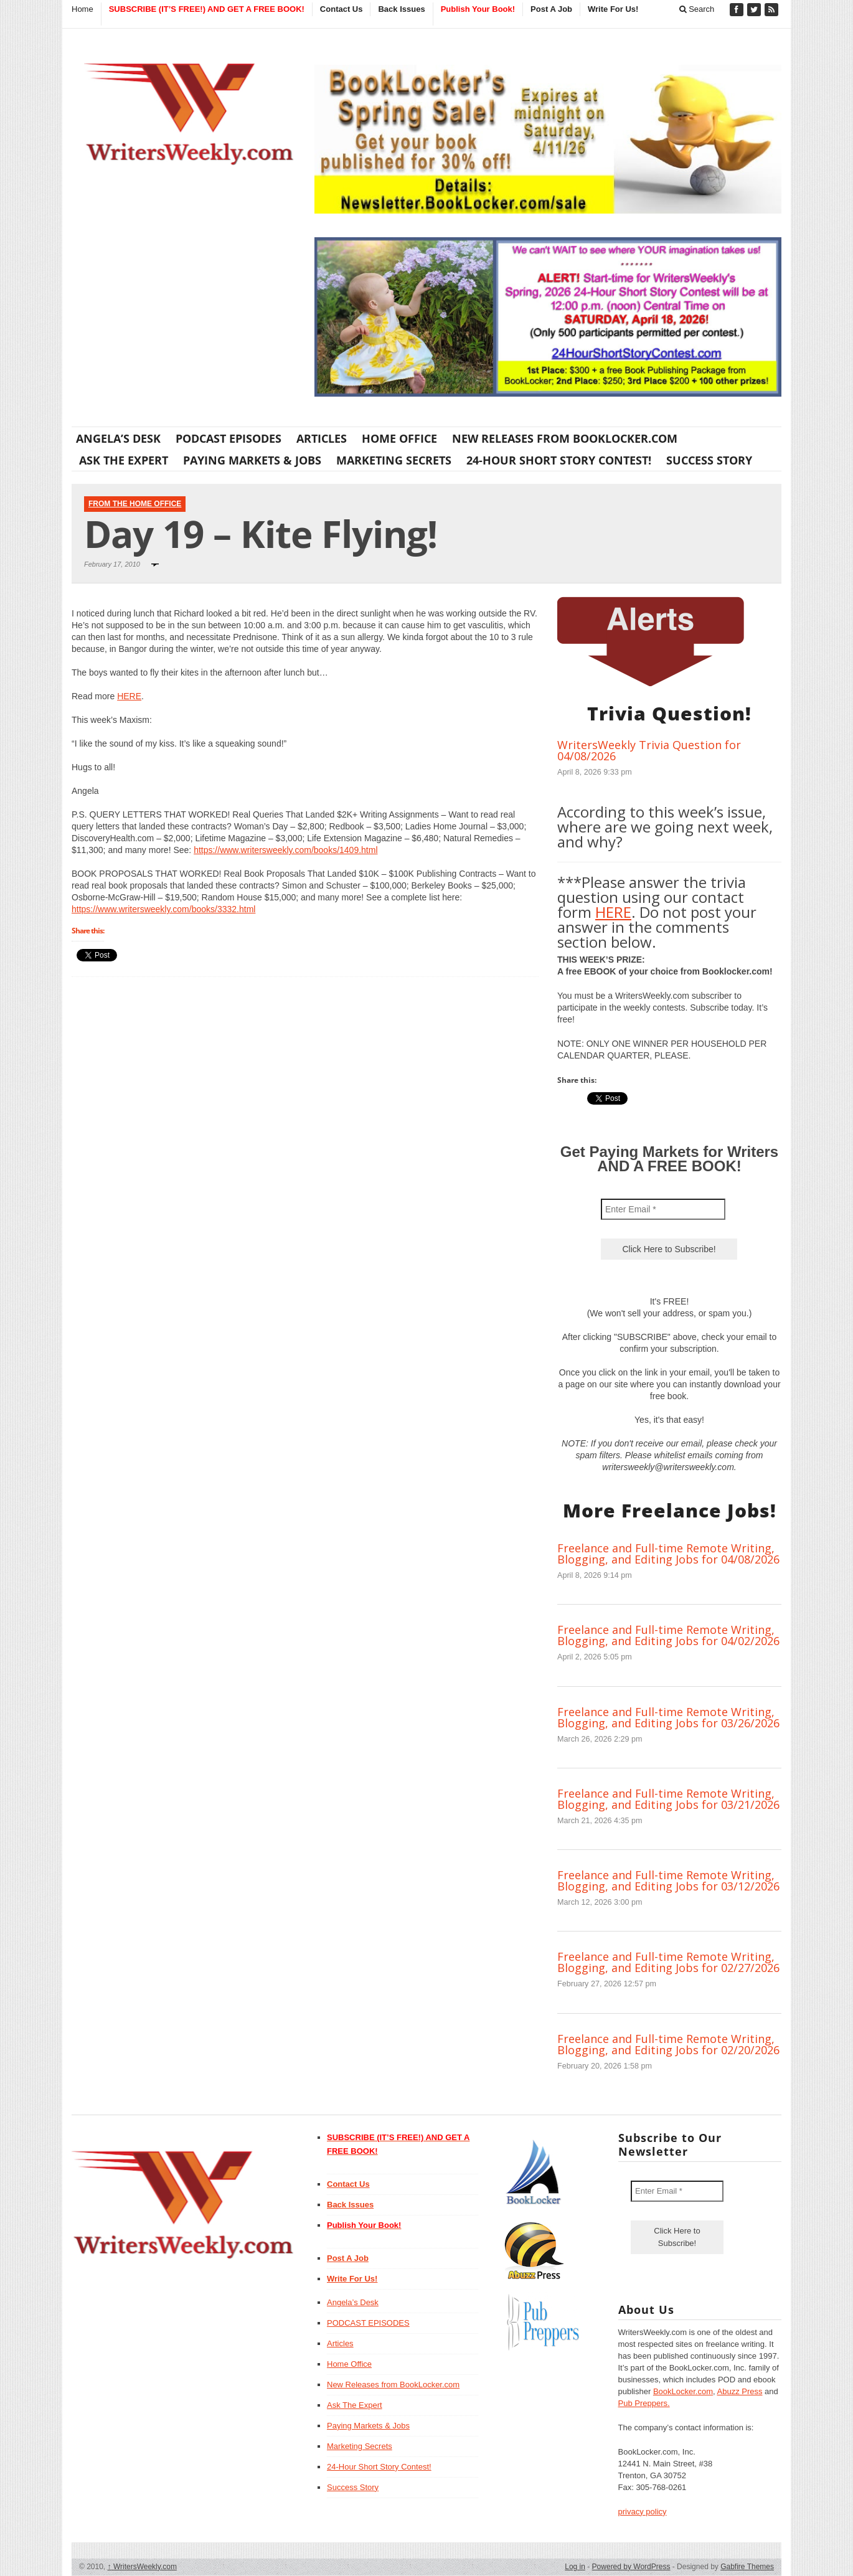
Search (697, 9)
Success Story (709, 460)
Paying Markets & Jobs (252, 460)
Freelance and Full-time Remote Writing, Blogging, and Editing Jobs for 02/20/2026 (668, 2044)
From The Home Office (134, 503)
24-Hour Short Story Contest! (558, 460)
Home (82, 9)
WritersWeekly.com (142, 2566)
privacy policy (642, 2511)
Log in (575, 2566)
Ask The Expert (123, 460)
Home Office (399, 438)
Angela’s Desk (118, 438)
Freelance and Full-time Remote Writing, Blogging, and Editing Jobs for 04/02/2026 (668, 1635)
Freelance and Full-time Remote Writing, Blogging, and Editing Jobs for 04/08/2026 (668, 1553)
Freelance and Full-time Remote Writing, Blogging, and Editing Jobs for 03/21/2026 (668, 1799)
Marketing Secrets (393, 460)
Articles (321, 438)
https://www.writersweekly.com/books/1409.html (285, 850)
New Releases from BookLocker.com (564, 438)
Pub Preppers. (644, 2403)
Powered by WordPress (631, 2566)
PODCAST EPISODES (228, 438)
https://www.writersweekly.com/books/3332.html (163, 909)
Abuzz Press (740, 2391)
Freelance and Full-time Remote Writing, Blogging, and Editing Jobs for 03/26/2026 (668, 1717)
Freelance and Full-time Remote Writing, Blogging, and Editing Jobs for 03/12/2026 (668, 1880)
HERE (129, 696)
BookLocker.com (683, 2391)
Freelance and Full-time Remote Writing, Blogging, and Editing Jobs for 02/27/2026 (668, 1962)
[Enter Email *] (663, 1209)
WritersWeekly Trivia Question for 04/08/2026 (649, 750)
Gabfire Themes (747, 2566)
